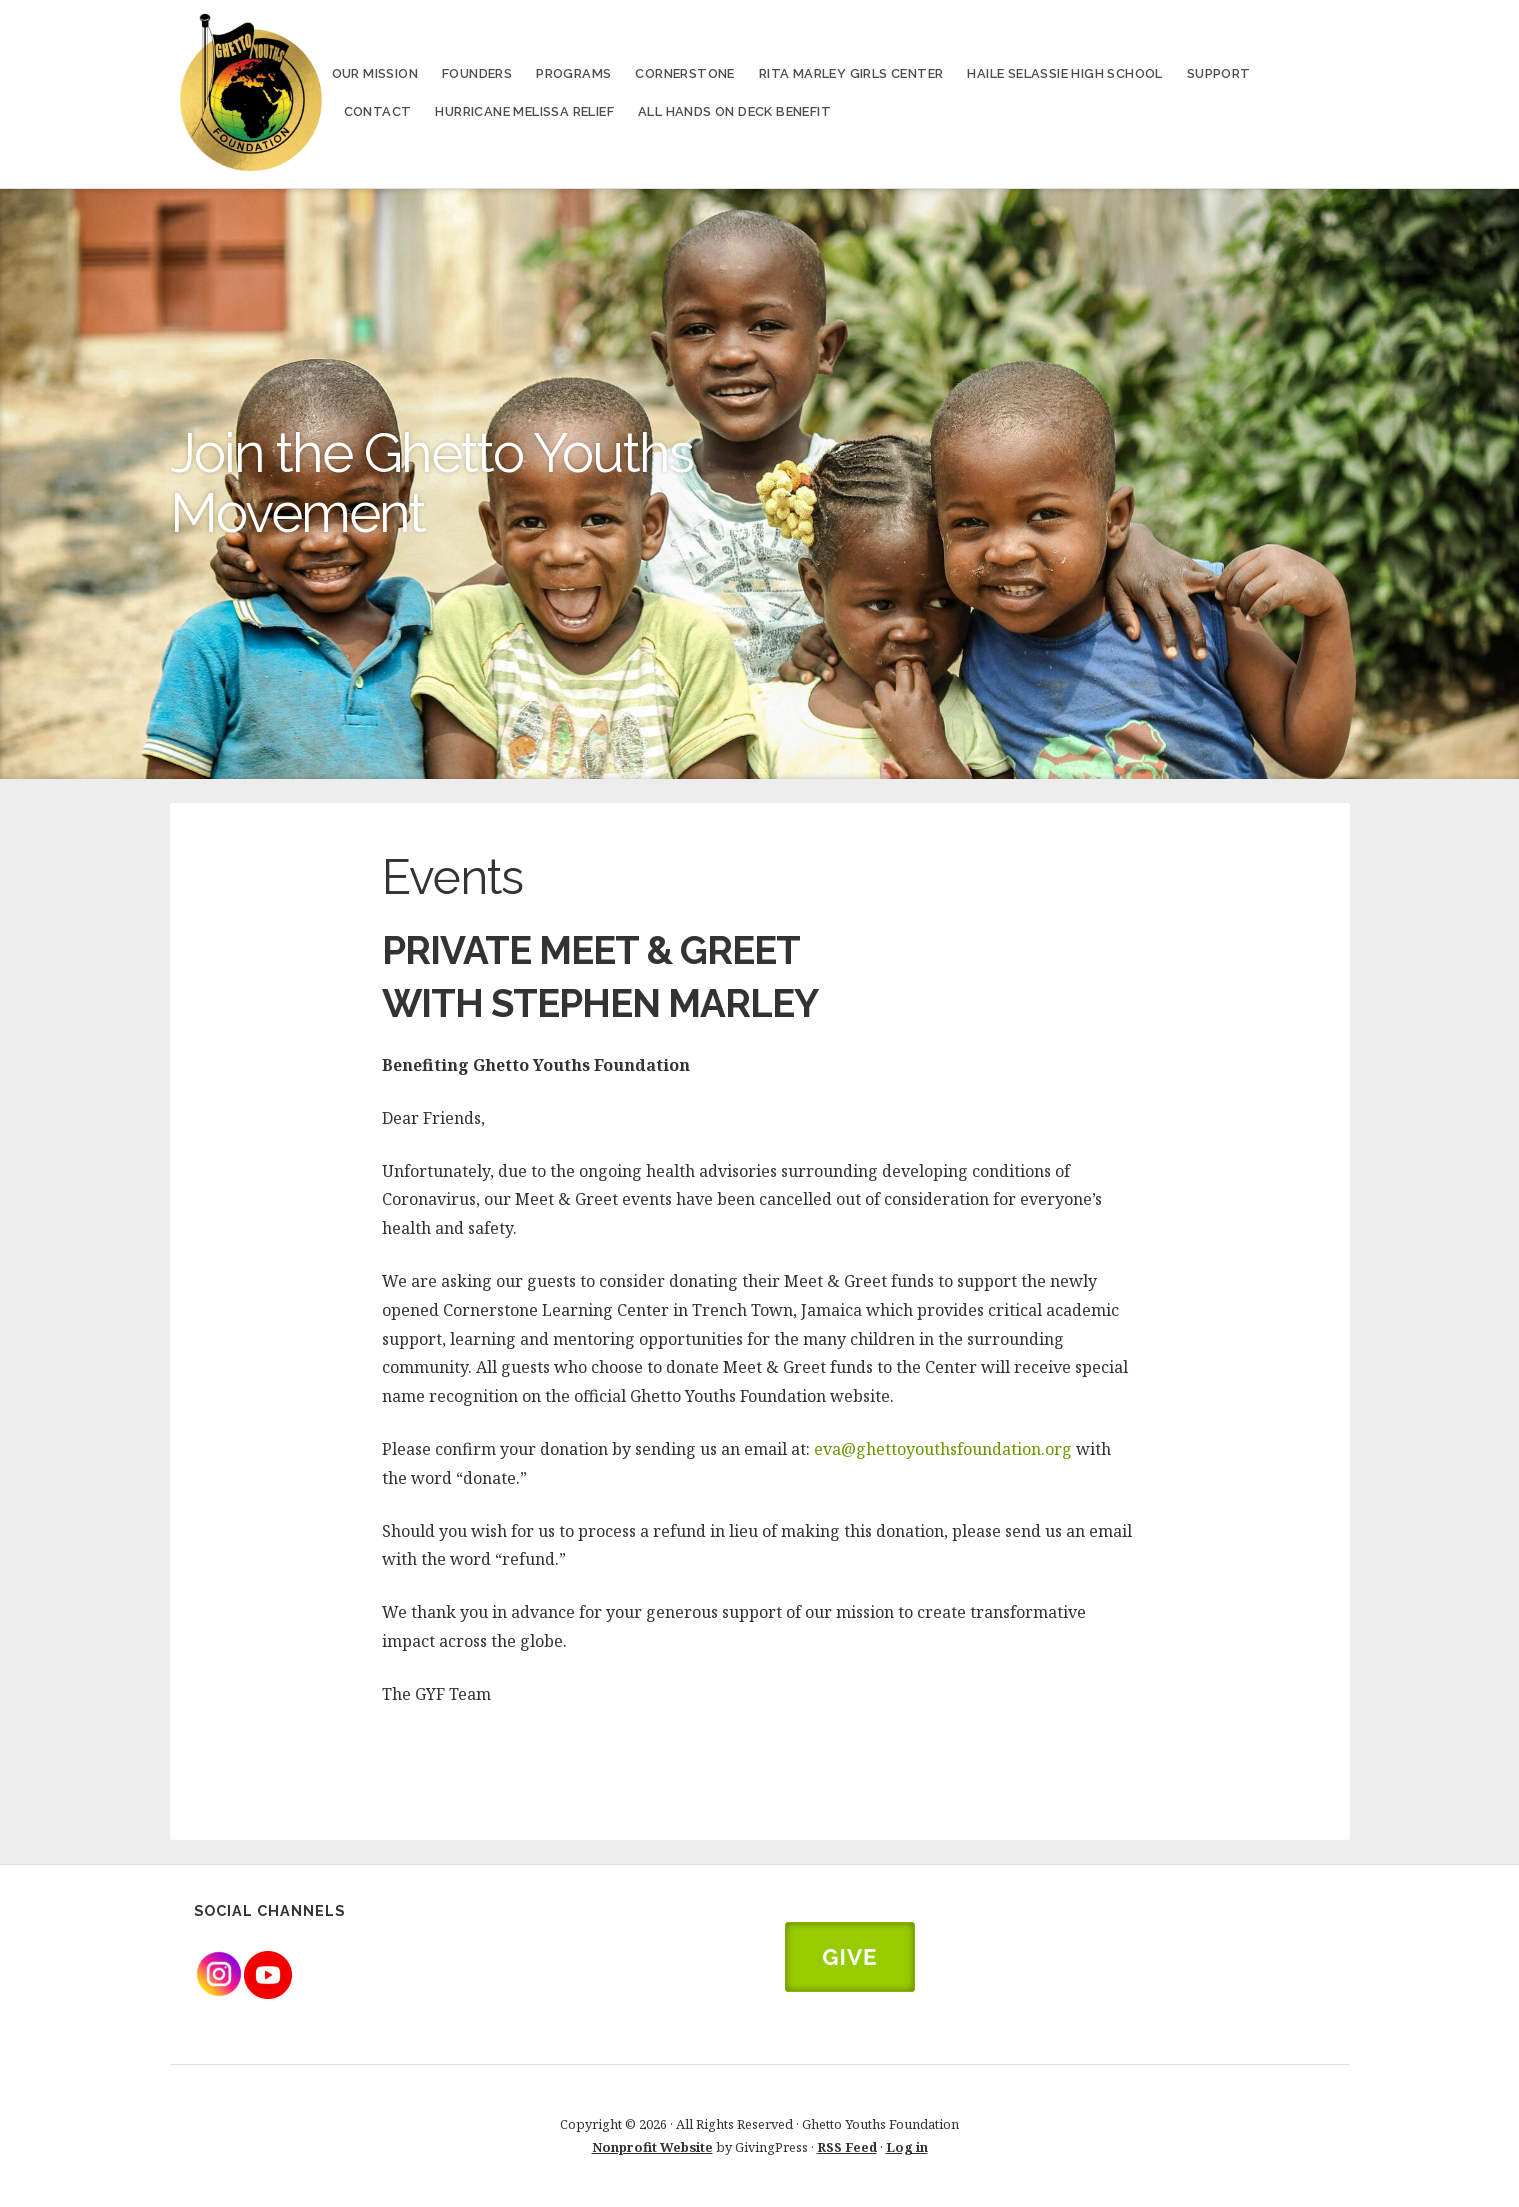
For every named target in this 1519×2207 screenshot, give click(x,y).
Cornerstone (684, 73)
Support (1219, 73)
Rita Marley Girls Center (851, 73)
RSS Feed (847, 2147)
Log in (907, 2147)
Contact (378, 111)
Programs (573, 73)
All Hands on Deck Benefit (734, 111)
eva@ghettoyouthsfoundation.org (943, 1449)
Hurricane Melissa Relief (524, 111)
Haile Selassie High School (1064, 73)
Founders (477, 73)
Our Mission (375, 73)
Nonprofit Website (652, 2147)
